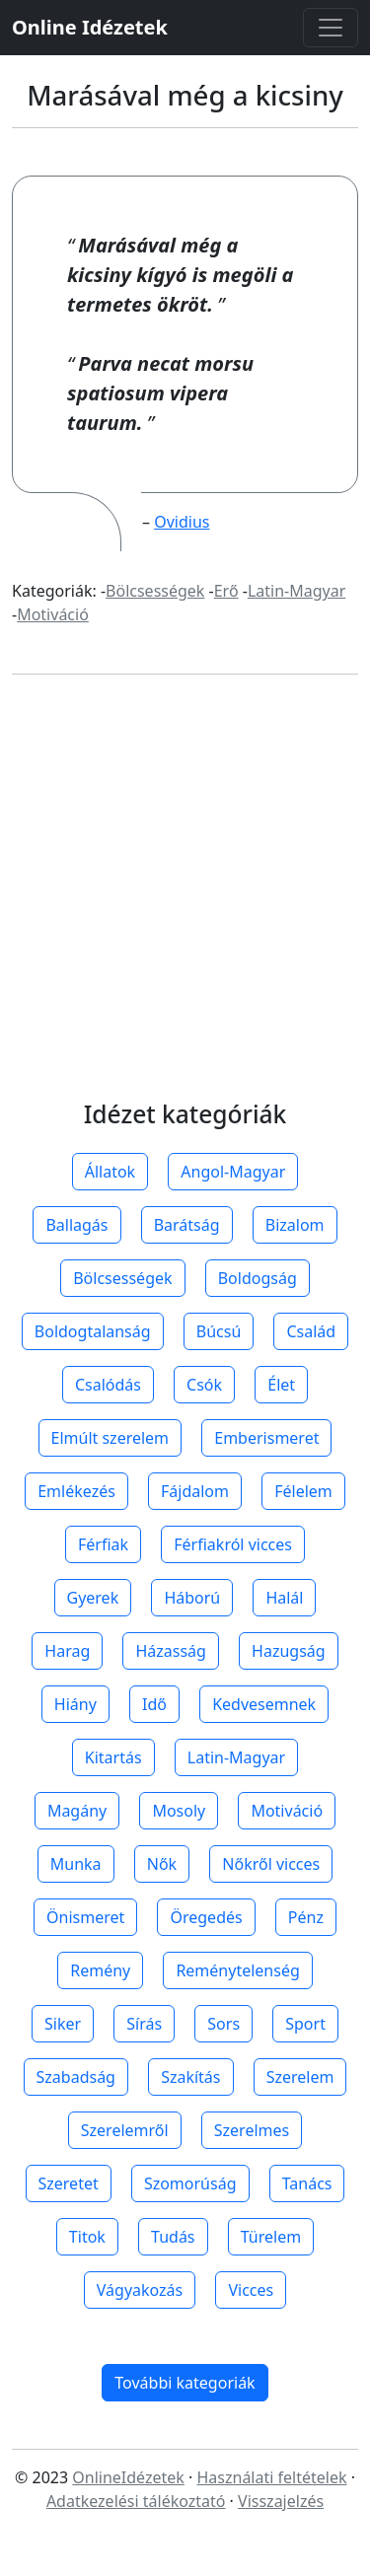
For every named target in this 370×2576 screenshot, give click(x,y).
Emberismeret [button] (266, 1438)
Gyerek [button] (93, 1598)
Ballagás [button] (76, 1225)
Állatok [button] (110, 1171)
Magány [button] (77, 1811)
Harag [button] (67, 1651)
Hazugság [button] (289, 1651)
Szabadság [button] (76, 2077)
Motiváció (53, 614)
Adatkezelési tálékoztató (136, 2501)
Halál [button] (284, 1598)
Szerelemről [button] (125, 2130)
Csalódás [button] (108, 1384)
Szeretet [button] (68, 2183)
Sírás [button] (144, 2024)
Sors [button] (223, 2024)
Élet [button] (281, 1384)
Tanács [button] (307, 2183)
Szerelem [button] (300, 2077)
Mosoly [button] (178, 1811)
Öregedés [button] (206, 1917)
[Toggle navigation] (330, 27)
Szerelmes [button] (251, 2130)
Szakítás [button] (190, 2077)
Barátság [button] (187, 1225)
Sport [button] (305, 2024)
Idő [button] (154, 1704)
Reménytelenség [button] (237, 1970)
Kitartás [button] (113, 1757)
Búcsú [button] (219, 1331)
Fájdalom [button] (195, 1491)
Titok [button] (87, 2237)
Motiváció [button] (287, 1811)
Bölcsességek (155, 591)
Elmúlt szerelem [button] (110, 1438)
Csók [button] (204, 1384)
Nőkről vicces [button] (271, 1864)
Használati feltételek (271, 2477)
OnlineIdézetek (128, 2477)
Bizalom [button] (295, 1225)
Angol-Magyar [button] (233, 1171)
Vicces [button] (250, 2290)
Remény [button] (100, 1970)
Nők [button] (162, 1864)
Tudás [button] (172, 2237)
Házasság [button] (170, 1651)
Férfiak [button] (103, 1544)
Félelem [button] (303, 1491)
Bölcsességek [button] (122, 1278)
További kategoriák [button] (184, 2383)
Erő (226, 591)
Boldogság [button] (257, 1278)
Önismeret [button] (85, 1917)
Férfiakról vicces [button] (233, 1544)
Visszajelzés (281, 2501)
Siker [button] (62, 2024)
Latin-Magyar (296, 591)
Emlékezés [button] (76, 1491)
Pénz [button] (306, 1917)
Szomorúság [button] (190, 2183)
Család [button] (310, 1331)
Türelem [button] (271, 2237)
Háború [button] (192, 1598)
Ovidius (181, 522)
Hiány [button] (75, 1704)
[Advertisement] (185, 907)
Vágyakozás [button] (140, 2290)
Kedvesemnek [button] (264, 1704)
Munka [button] (76, 1864)
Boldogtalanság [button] (93, 1331)
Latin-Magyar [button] (236, 1757)
